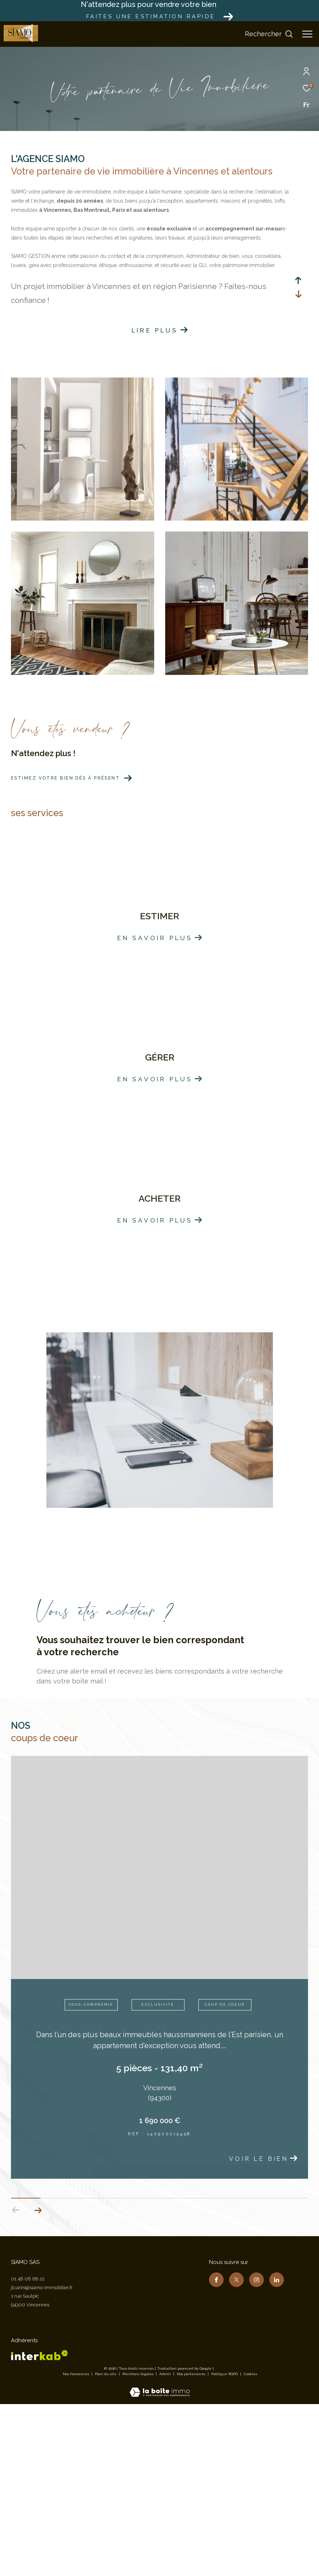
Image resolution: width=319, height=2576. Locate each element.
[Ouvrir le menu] (307, 34)
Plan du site (106, 2547)
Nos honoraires (76, 2547)
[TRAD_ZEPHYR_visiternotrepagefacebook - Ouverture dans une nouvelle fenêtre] (216, 2453)
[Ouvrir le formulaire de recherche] (269, 34)
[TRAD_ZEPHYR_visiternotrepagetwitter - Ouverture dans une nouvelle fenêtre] (236, 2453)
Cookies (250, 2547)
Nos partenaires (191, 2547)
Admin (165, 2547)
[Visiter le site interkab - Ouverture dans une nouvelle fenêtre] (39, 2528)
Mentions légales (138, 2547)
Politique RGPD (224, 2547)
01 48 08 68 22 (28, 2452)
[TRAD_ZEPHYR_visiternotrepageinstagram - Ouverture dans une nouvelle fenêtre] (256, 2453)
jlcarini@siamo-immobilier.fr (42, 2460)
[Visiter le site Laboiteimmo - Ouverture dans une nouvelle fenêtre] (160, 2561)
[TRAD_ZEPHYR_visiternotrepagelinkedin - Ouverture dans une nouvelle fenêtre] (276, 2453)
